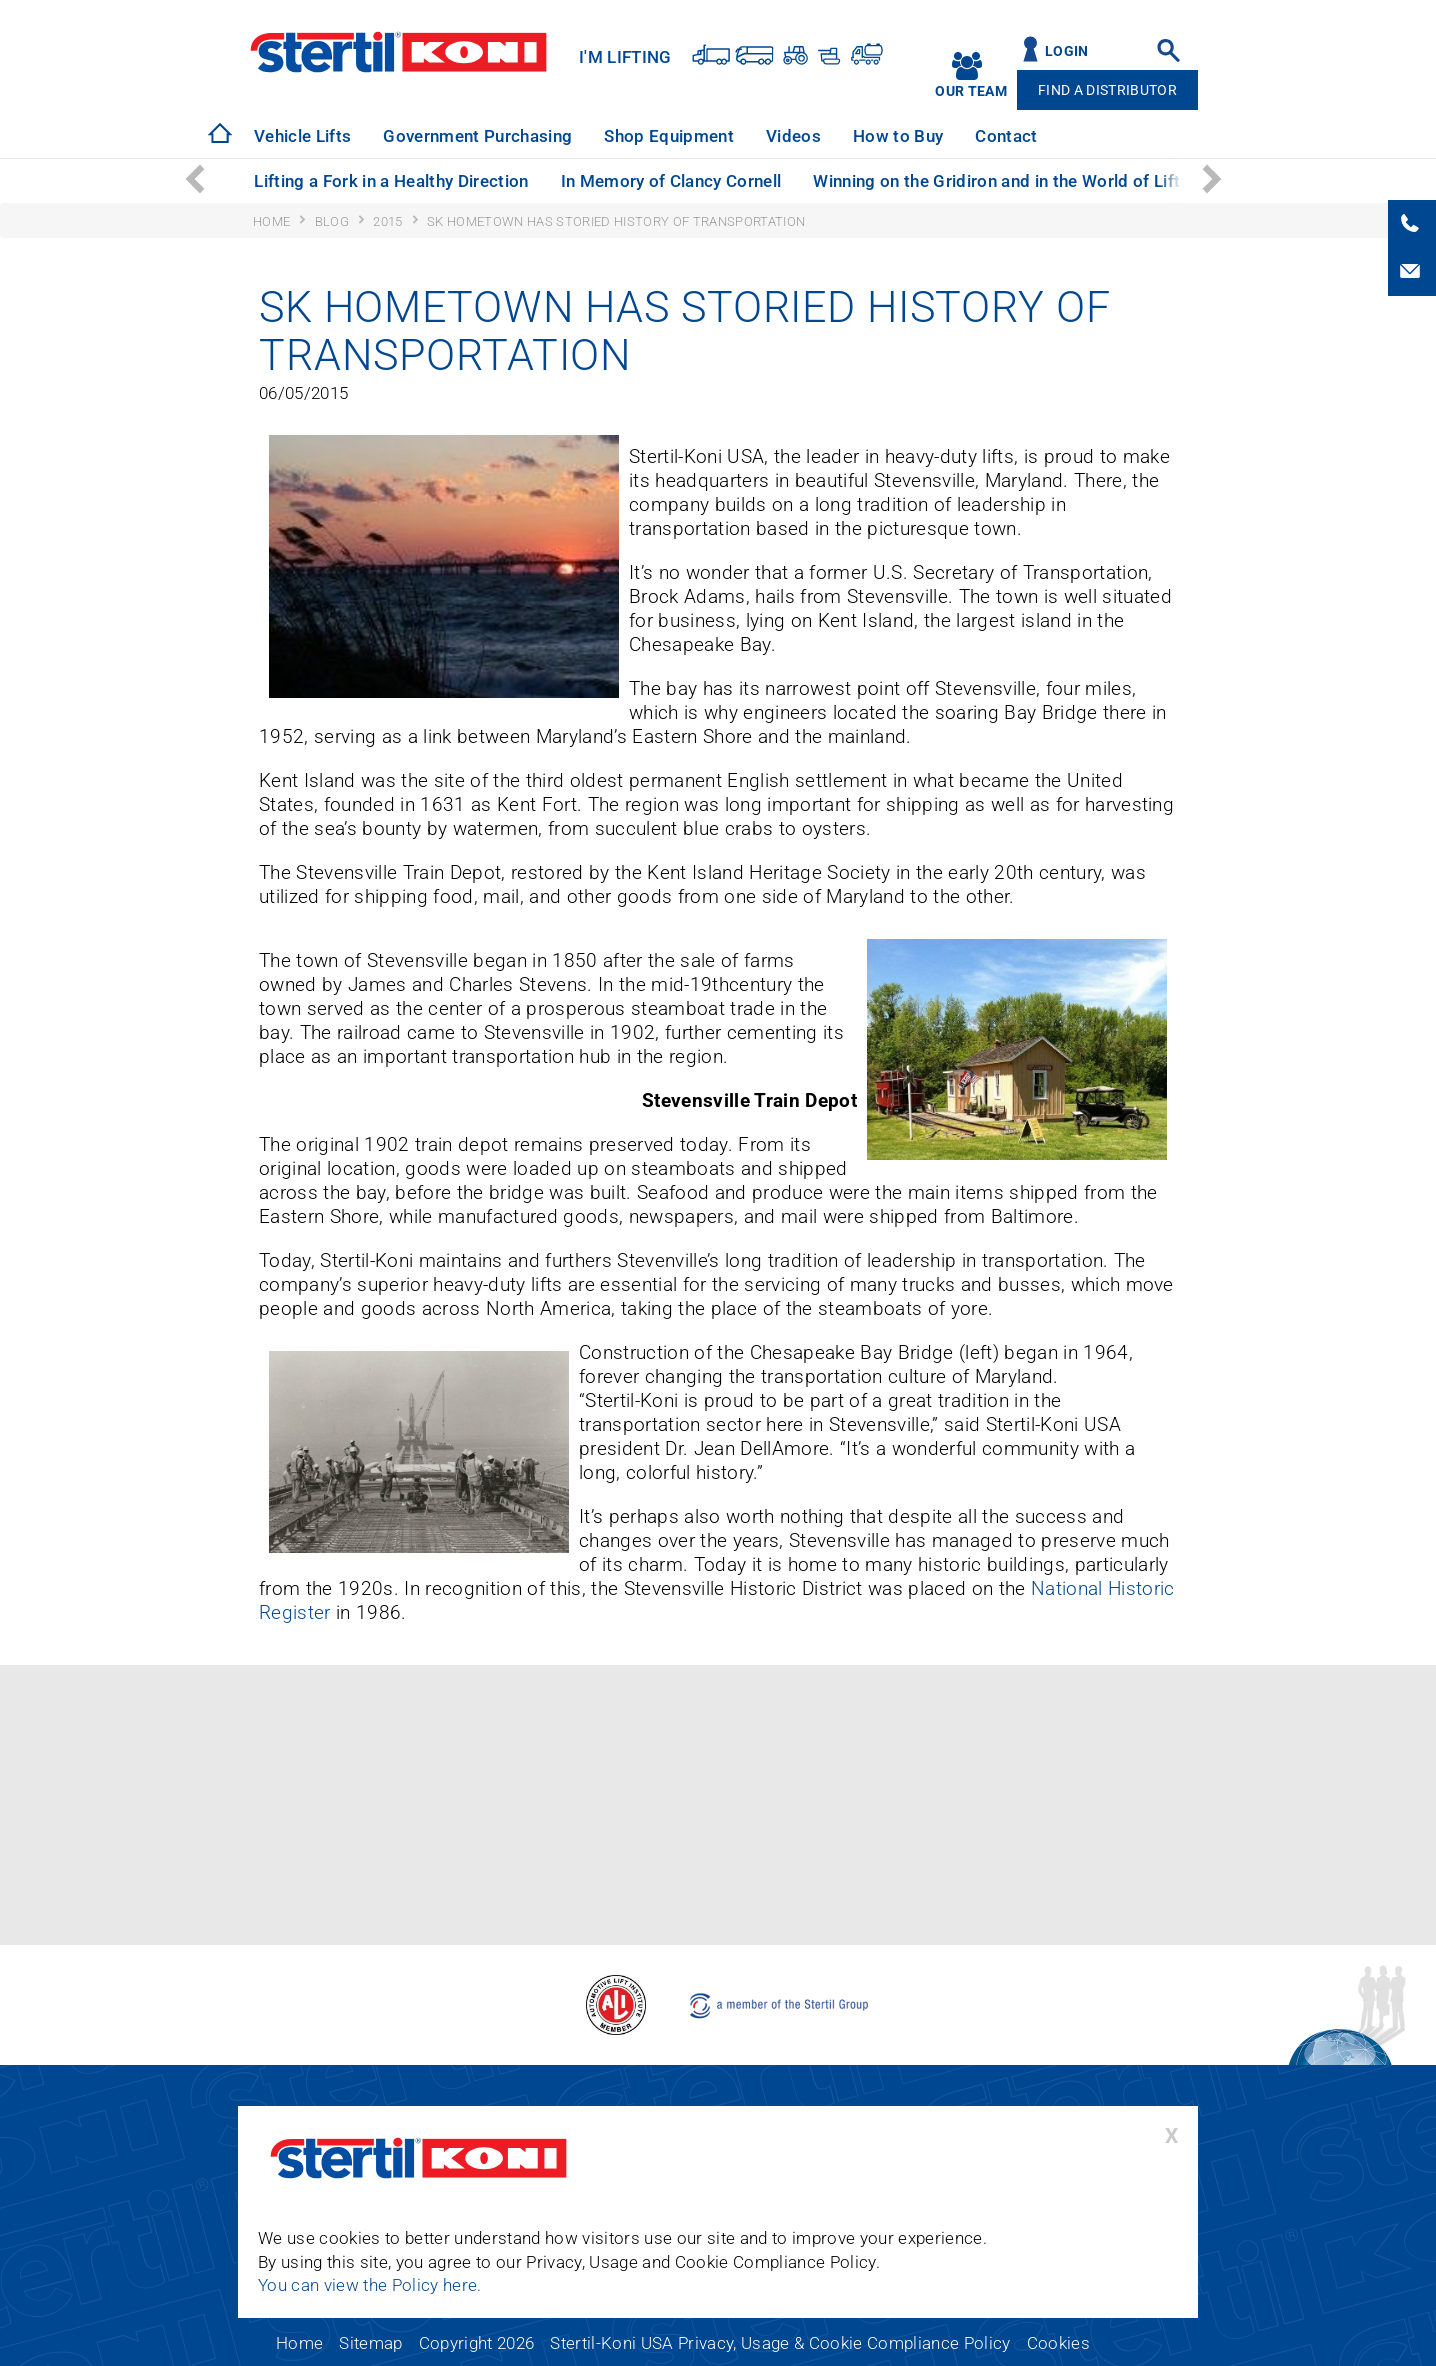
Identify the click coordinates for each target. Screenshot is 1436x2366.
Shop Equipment (669, 136)
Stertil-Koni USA (398, 52)
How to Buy (898, 136)
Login (1067, 51)
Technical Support (1141, 136)
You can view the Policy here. (370, 2285)
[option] (302, 136)
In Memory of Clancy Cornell (671, 181)
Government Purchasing (477, 136)
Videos (793, 136)
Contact (1006, 136)
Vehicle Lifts (302, 136)
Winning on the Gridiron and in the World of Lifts (1001, 181)
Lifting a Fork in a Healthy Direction (391, 181)
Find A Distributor (1107, 90)
